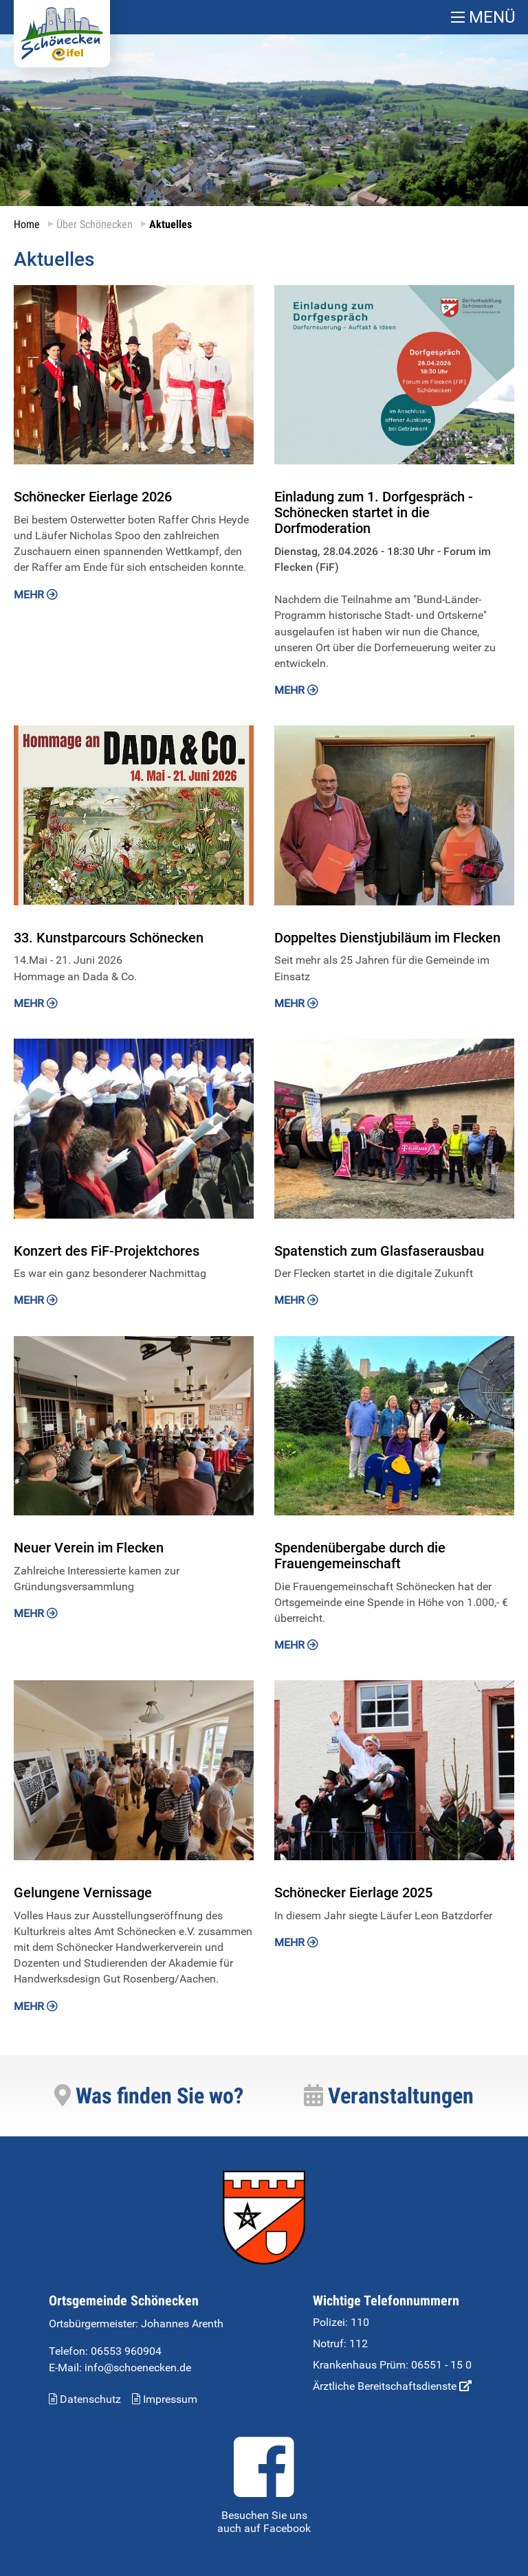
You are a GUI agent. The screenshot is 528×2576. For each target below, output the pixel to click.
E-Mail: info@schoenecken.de (120, 2367)
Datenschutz (85, 2399)
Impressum (164, 2399)
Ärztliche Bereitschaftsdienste (392, 2386)
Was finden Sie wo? (148, 2096)
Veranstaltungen (389, 2096)
